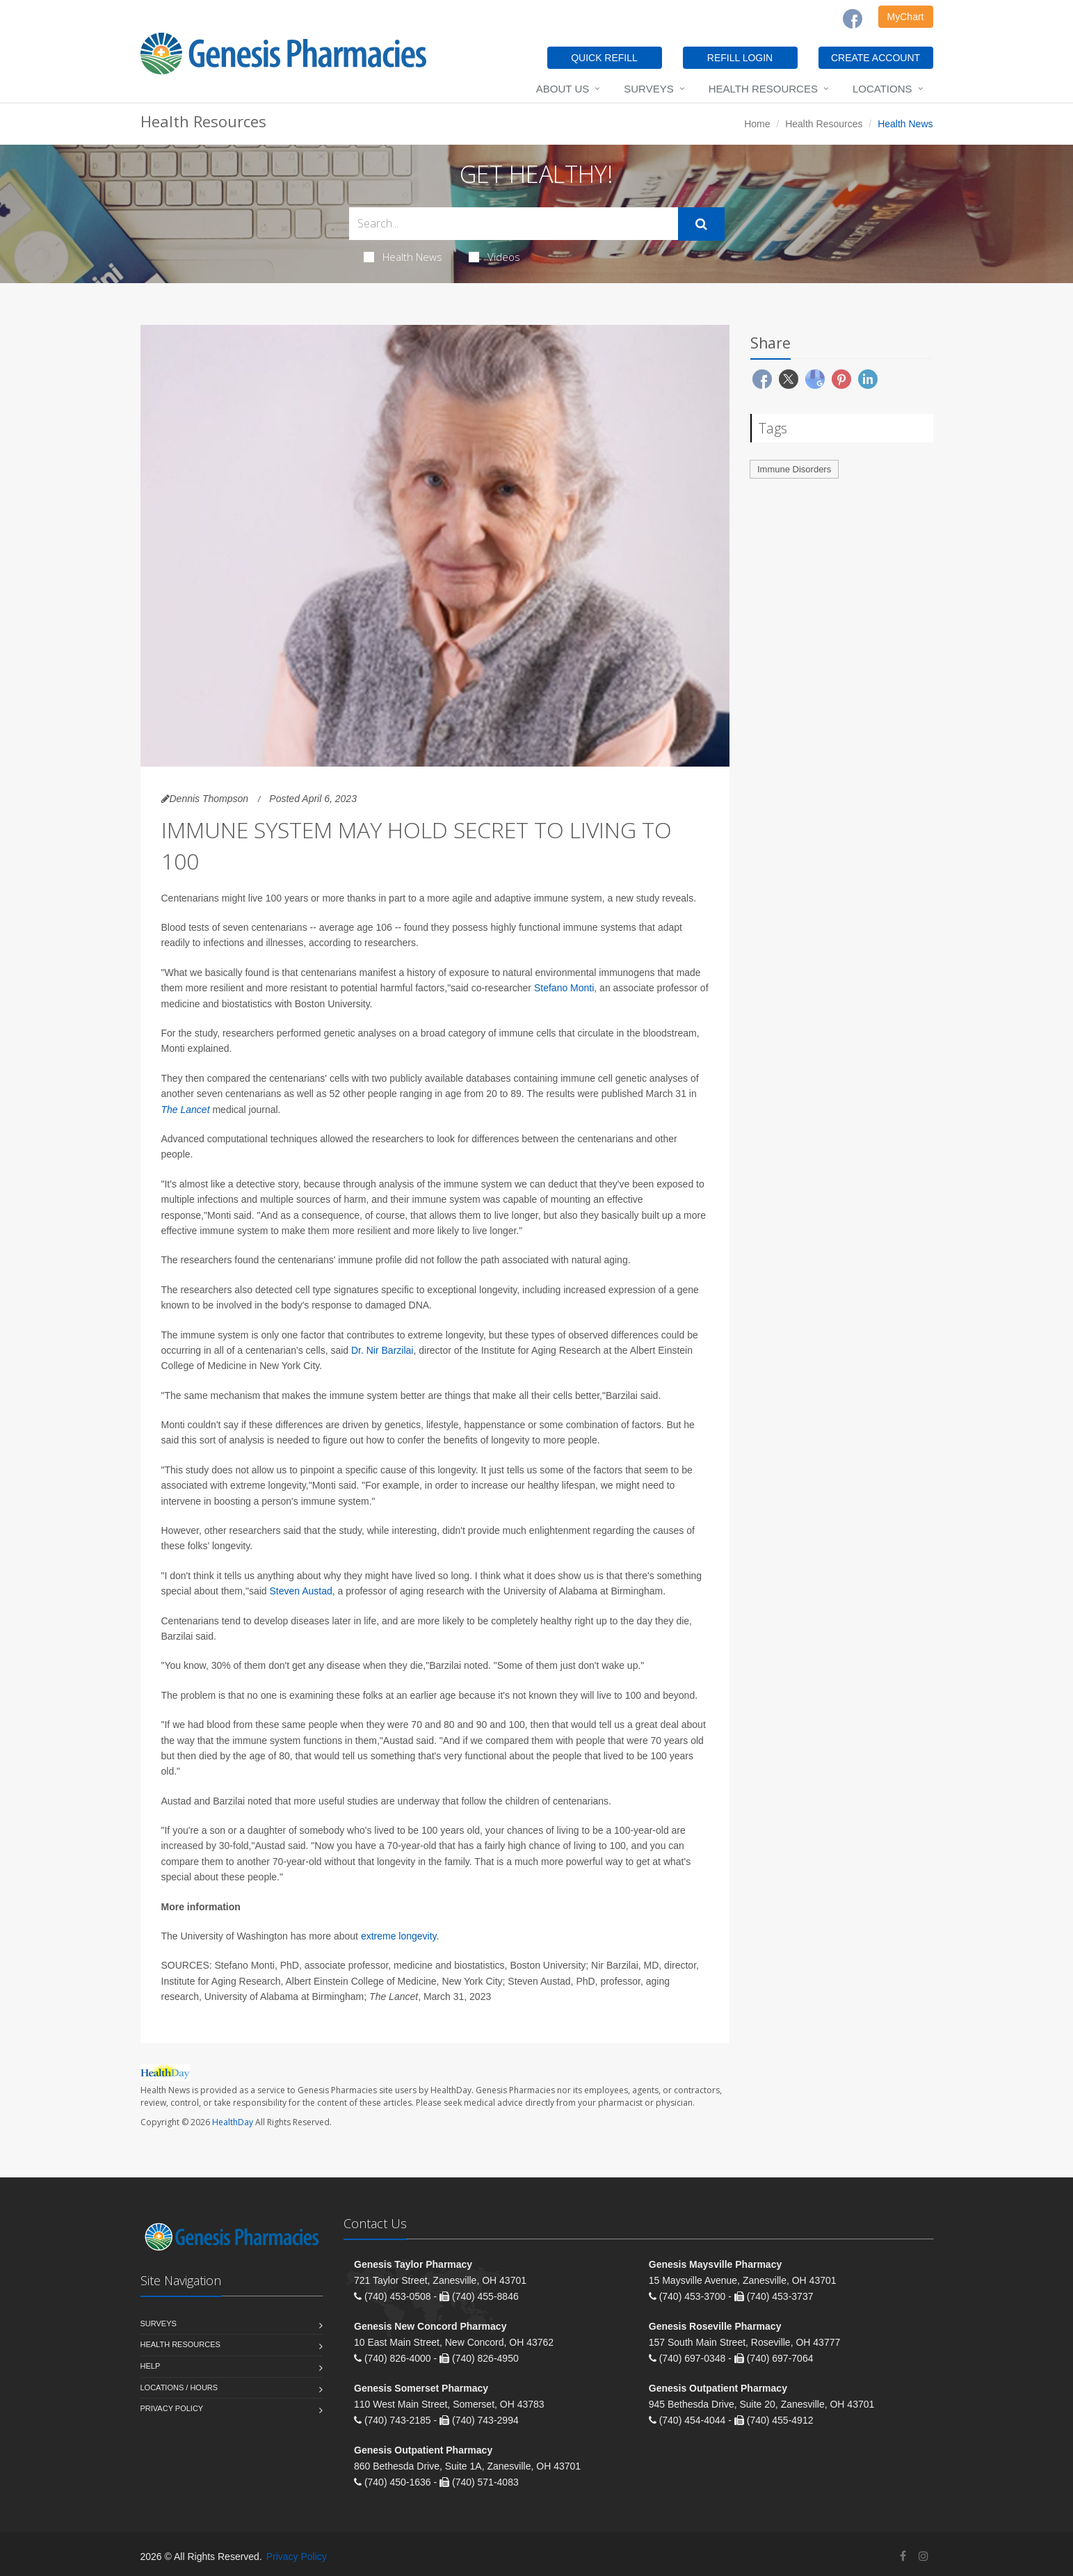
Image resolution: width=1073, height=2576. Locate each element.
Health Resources (763, 89)
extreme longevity (399, 1936)
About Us (562, 89)
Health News (403, 257)
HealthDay (232, 2122)
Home (757, 123)
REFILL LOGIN (740, 57)
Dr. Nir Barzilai (382, 1350)
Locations (882, 89)
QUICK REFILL (604, 57)
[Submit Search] (701, 224)
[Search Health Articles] (513, 223)
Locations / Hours (179, 2387)
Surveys (648, 89)
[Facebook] (852, 19)
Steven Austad (300, 1591)
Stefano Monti (564, 987)
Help (150, 2366)
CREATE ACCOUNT (875, 57)
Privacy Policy (172, 2408)
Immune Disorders (794, 469)
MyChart (905, 16)
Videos (494, 257)
